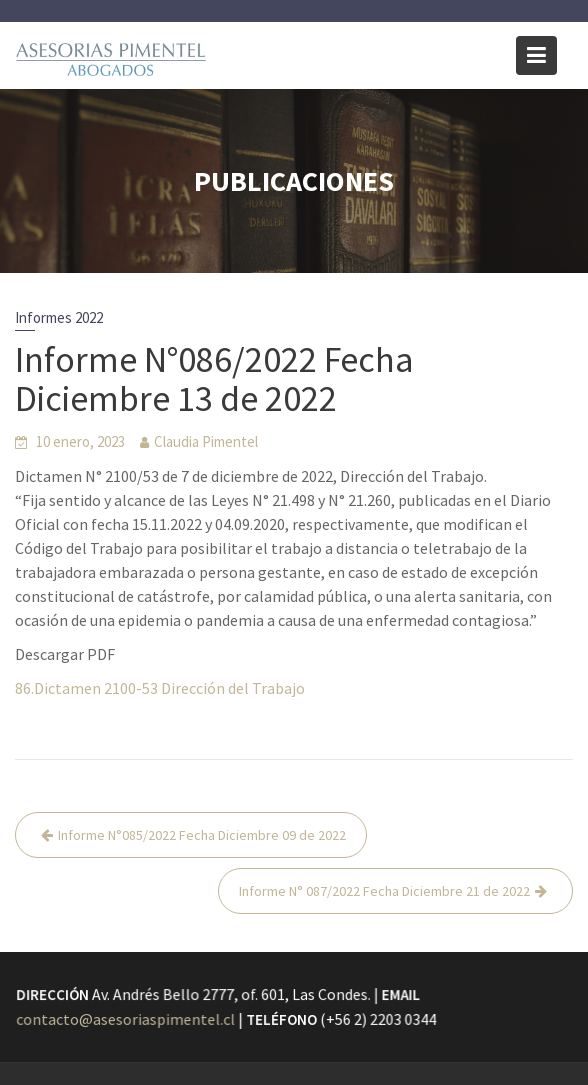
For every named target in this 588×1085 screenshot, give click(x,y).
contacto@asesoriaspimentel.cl (127, 1019)
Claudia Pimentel (206, 441)
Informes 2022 (59, 317)
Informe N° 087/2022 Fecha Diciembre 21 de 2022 (384, 891)
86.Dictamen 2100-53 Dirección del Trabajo (160, 688)
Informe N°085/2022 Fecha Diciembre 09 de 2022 (202, 835)
